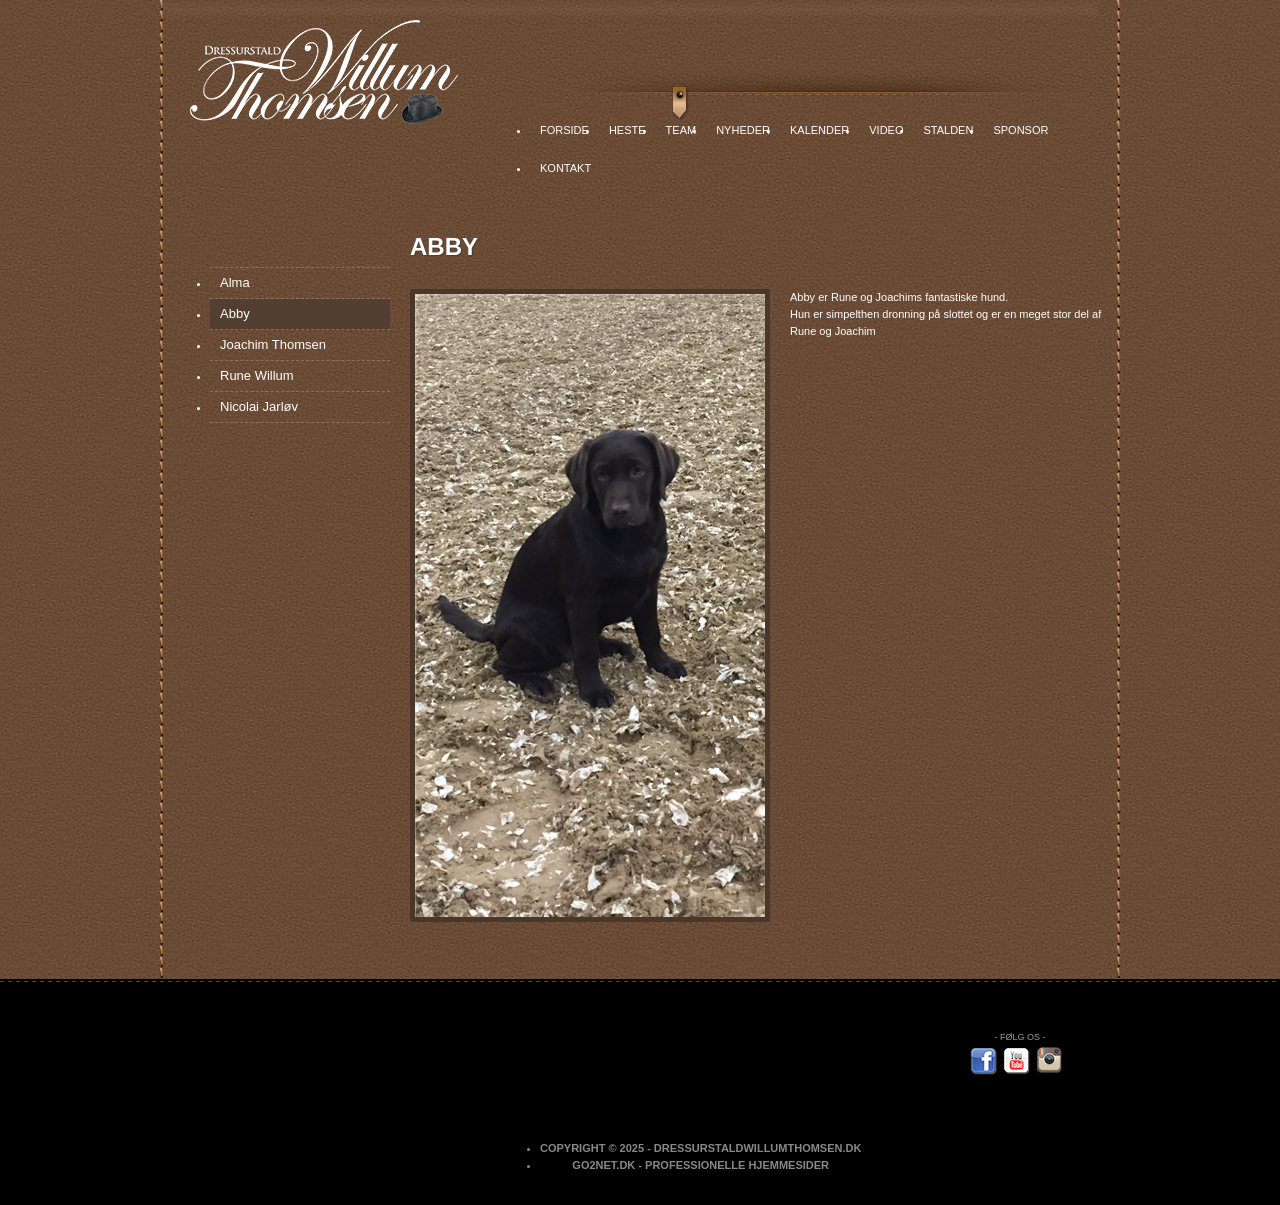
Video (886, 130)
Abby (235, 313)
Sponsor (1020, 130)
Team (681, 130)
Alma (235, 282)
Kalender (819, 130)
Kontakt (565, 168)
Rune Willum (257, 375)
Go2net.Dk (603, 1165)
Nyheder (743, 130)
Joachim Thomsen (273, 344)
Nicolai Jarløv (259, 406)
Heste (627, 130)
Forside (564, 130)
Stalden (948, 130)
